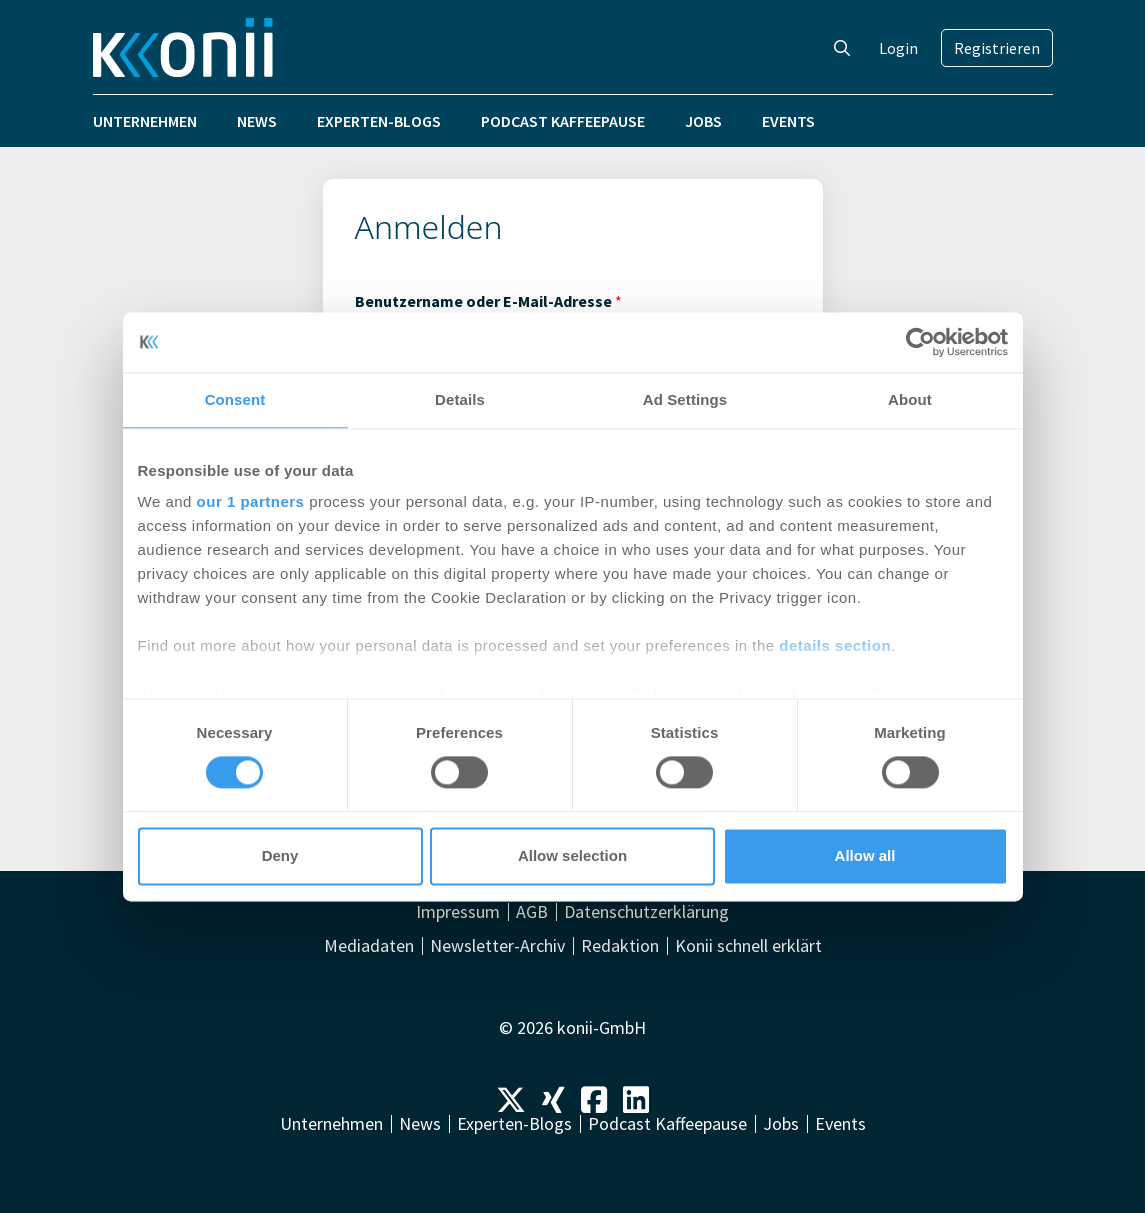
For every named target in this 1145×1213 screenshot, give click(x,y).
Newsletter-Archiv (497, 946)
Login (898, 48)
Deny (280, 855)
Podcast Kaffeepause (563, 121)
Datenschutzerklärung (646, 912)
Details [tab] (460, 399)
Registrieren (997, 48)
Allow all (865, 855)
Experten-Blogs (379, 121)
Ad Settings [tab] (685, 399)
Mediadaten (369, 946)
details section (835, 645)
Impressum (458, 912)
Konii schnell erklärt (748, 946)
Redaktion (620, 946)
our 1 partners (251, 501)
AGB (532, 912)
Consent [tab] (235, 399)
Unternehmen (145, 121)
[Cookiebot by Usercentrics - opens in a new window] (920, 342)
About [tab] (910, 399)
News (257, 121)
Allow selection (572, 855)
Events (788, 121)
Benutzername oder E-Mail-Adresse (488, 301)
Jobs (703, 121)
